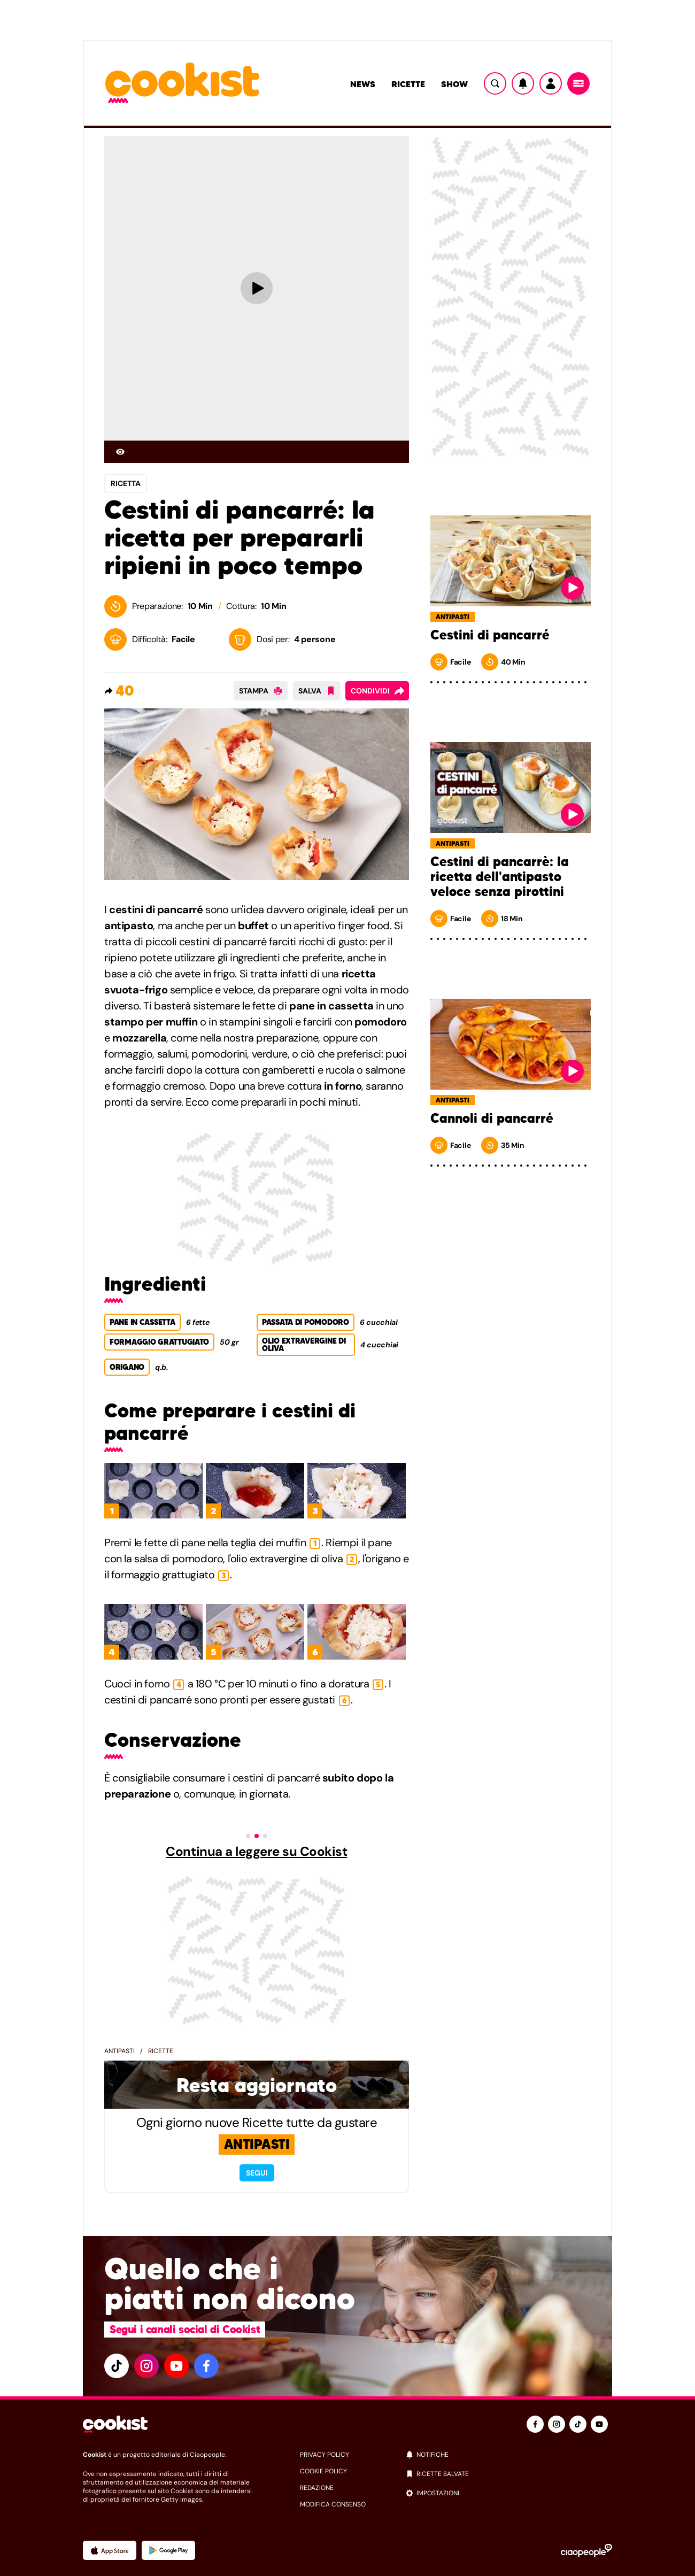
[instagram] (146, 2366)
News (362, 84)
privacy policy (324, 2454)
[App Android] (168, 2550)
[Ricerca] (495, 83)
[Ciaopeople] (586, 2550)
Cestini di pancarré (490, 635)
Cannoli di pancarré (491, 1118)
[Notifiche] (523, 83)
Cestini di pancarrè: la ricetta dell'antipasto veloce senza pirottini (499, 876)
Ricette (408, 84)
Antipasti (119, 2051)
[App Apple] (109, 2550)
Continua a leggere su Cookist (256, 1852)
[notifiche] (508, 2454)
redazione (317, 2488)
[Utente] (550, 83)
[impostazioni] (508, 2493)
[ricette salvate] (508, 2474)
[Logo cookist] (182, 84)
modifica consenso (333, 2504)
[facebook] (206, 2366)
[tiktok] (116, 2366)
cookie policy (323, 2471)
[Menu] (578, 83)
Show (454, 84)
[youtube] (176, 2366)
